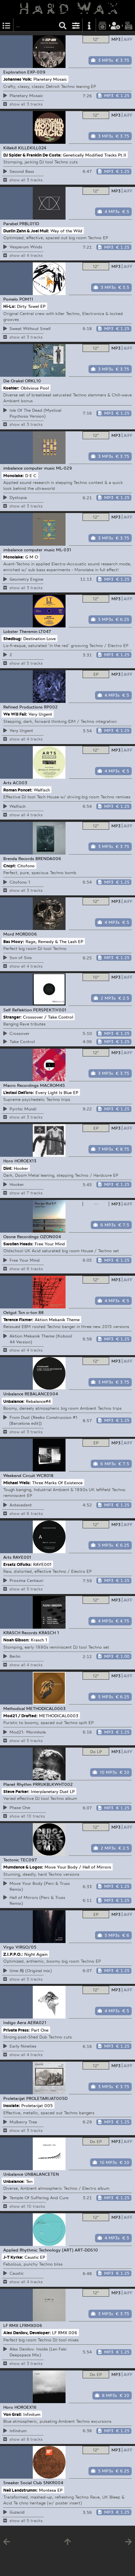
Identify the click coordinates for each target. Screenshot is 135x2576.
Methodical (14, 1708)
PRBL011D (29, 223)
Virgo (8, 1947)
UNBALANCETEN (42, 2174)
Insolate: (11, 2105)
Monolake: (13, 475)
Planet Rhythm (17, 1784)
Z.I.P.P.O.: (13, 1954)
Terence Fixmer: (18, 1319)
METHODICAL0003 (46, 1708)
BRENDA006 (48, 858)
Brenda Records (18, 858)
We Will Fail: (15, 714)
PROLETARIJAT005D (47, 2098)
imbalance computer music (29, 468)
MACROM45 (52, 1085)
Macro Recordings (21, 1085)
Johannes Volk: (17, 79)
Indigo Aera (14, 2022)
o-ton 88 (35, 1312)
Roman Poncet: (17, 789)
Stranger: (12, 1017)
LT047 (45, 631)
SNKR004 (53, 2482)
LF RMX (10, 2325)
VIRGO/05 (25, 1947)
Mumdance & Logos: (23, 1867)
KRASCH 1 (49, 1632)
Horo (8, 1160)
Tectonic (11, 1859)
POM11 (26, 299)
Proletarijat (14, 2098)
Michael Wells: (17, 1482)
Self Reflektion (17, 1009)
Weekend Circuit (19, 1475)
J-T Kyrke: (13, 2256)
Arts (7, 782)
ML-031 (63, 549)
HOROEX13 (25, 1160)
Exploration (14, 72)
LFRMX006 (31, 2325)
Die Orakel (13, 380)
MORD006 (26, 934)
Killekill (10, 147)
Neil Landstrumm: (20, 2489)
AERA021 (37, 2022)
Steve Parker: (16, 1791)
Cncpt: (9, 865)
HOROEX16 (25, 2407)
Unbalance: (14, 1401)
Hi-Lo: (9, 306)
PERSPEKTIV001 (49, 1009)
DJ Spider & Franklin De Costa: (32, 155)
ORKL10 (33, 380)
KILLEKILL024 (32, 147)
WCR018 (44, 1475)
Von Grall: (12, 2414)
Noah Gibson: (16, 1639)
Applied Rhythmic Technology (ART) (38, 2249)
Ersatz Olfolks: (17, 1564)
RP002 (51, 706)
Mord (8, 934)
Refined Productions (23, 706)
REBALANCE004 (41, 1393)
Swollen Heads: (18, 1243)
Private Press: (16, 2029)
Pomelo (10, 299)
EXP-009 (36, 72)
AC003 (20, 782)
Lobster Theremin (20, 631)
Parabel (10, 223)
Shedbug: (12, 638)
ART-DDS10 (86, 2249)
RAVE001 (22, 1557)
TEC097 (28, 1859)
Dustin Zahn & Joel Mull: (26, 230)
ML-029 (64, 468)
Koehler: (11, 388)
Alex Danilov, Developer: (27, 2332)
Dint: (7, 1168)
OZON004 (50, 1236)
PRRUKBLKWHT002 (53, 1784)
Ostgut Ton (14, 1312)
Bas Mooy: (13, 941)
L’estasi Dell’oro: (18, 1092)
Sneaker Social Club (22, 2482)
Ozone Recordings (21, 1236)
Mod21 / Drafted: (20, 1715)
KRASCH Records (20, 1632)
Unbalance (13, 1393)
